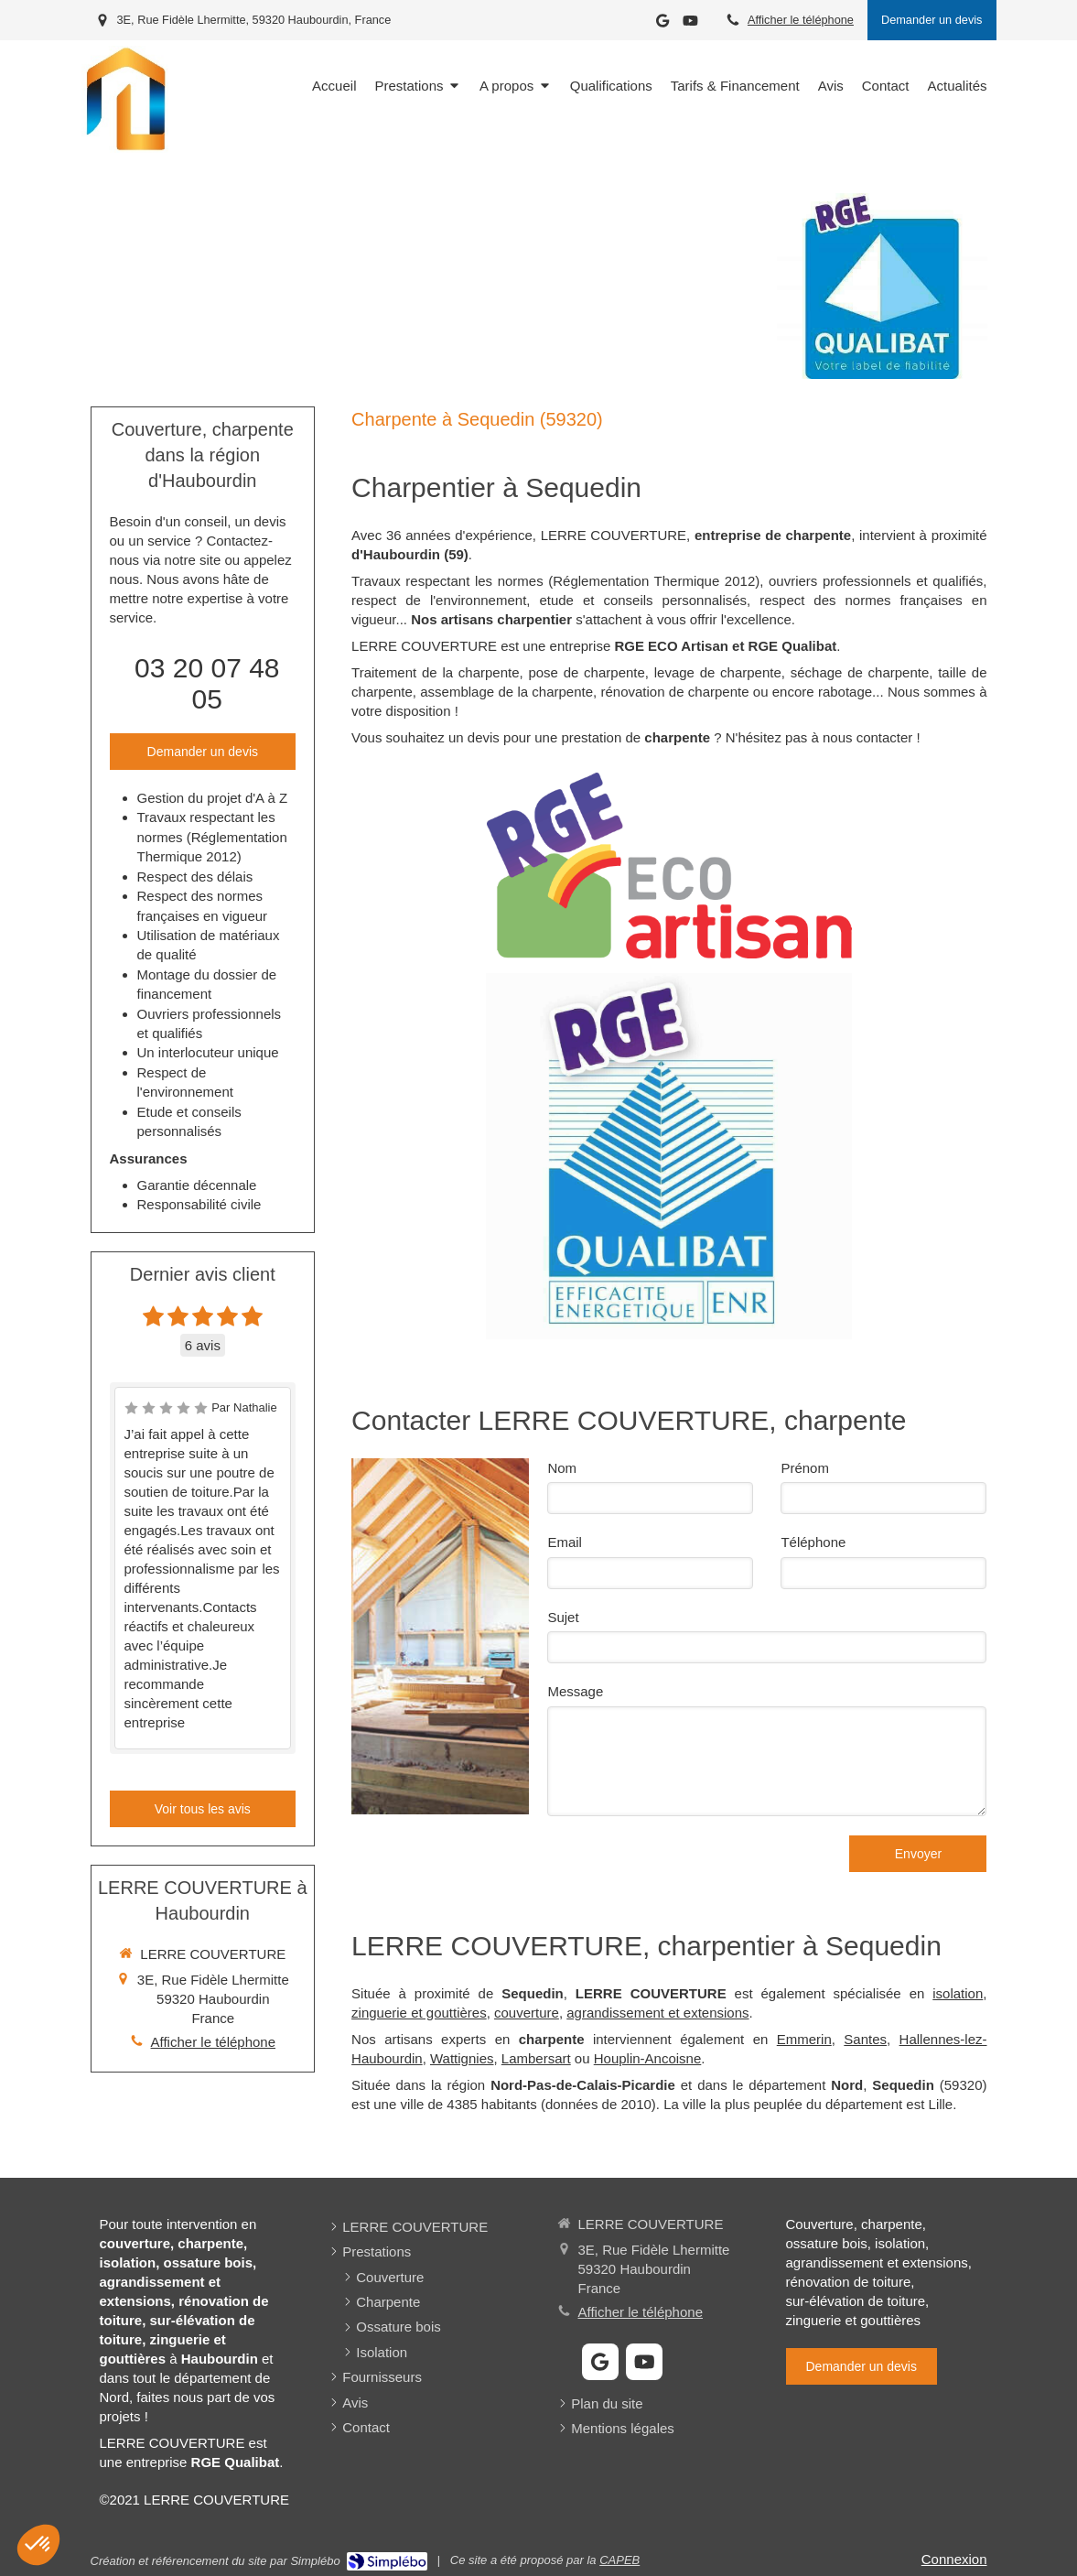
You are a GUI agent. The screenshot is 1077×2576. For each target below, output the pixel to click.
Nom (561, 1468)
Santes (865, 2039)
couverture (526, 2012)
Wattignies (461, 2058)
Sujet (562, 1617)
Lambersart (536, 2058)
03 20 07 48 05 (207, 683)
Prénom (805, 1468)
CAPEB (619, 2560)
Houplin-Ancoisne (648, 2058)
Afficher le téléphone (801, 20)
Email (564, 1542)
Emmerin (804, 2039)
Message (575, 1691)
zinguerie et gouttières (419, 2012)
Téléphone (813, 1542)
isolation (957, 1993)
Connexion (954, 2559)
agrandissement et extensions (657, 2012)
